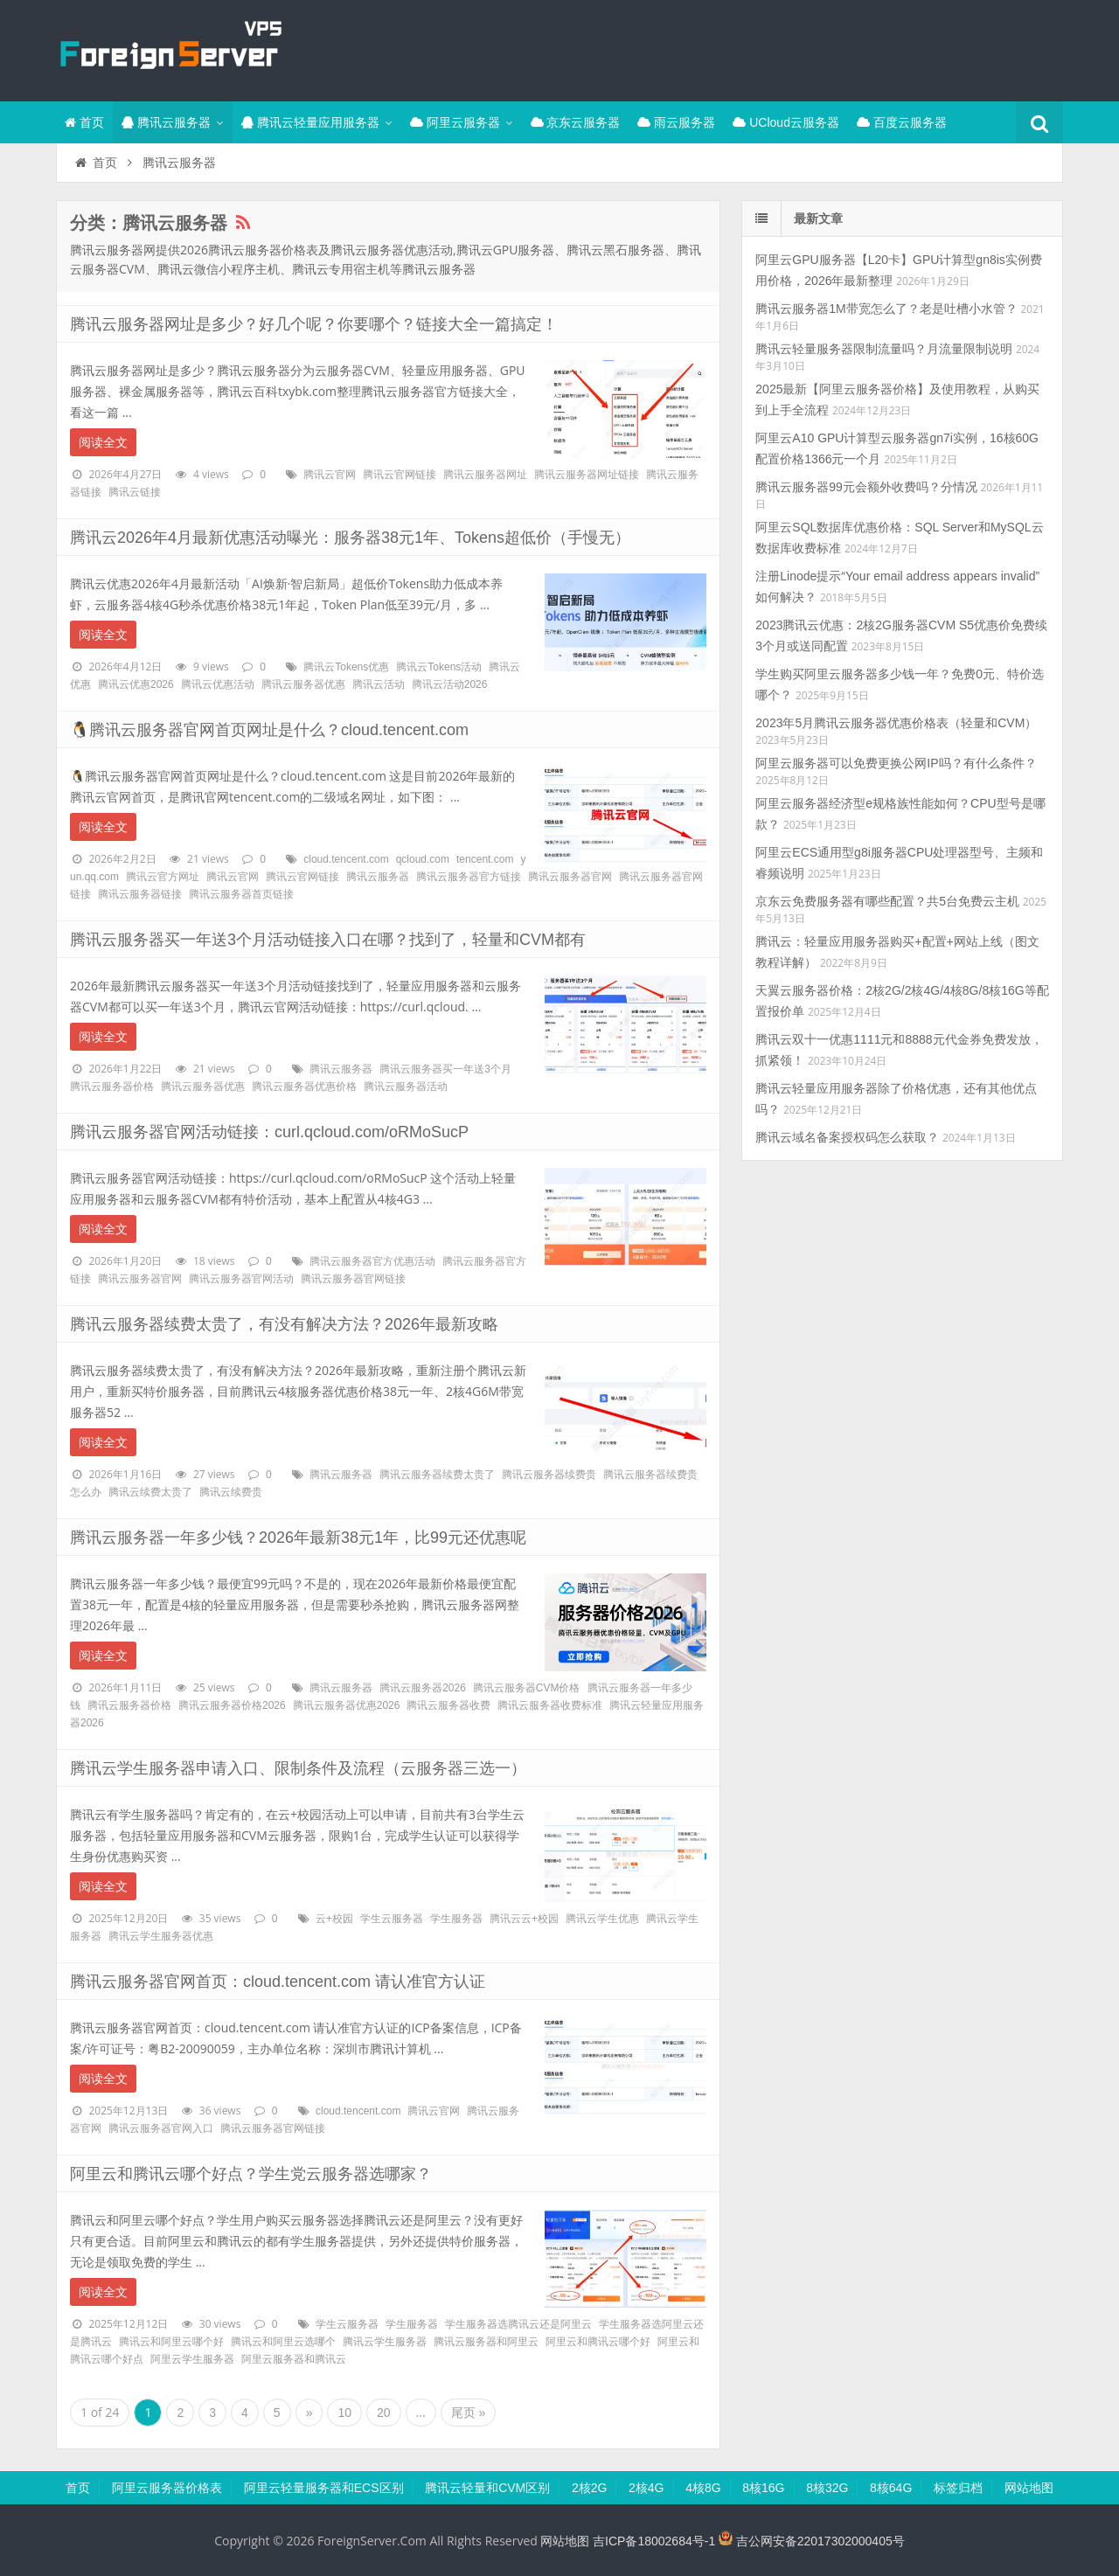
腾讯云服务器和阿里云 (486, 2342)
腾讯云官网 (329, 475)
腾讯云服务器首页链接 (241, 894)
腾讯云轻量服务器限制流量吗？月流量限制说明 (883, 349)
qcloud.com (422, 859)
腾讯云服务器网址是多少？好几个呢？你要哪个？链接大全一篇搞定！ (314, 324)
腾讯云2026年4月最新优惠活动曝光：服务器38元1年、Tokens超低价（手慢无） (350, 537)
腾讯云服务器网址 (485, 475)
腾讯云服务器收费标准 (549, 1705)
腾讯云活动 (378, 684)
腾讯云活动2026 (450, 684)
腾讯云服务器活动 (406, 1086)
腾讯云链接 (134, 492)
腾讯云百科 (169, 48)
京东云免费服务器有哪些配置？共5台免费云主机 (887, 901)
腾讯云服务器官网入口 (160, 2128)
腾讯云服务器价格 (112, 1086)
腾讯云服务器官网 (570, 877)
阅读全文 (103, 442)
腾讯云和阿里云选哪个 (283, 2342)
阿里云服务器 (455, 122)
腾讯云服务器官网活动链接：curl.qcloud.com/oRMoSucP (269, 1132)
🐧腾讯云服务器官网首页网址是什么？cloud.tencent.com (269, 730)
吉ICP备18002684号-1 (654, 2541)
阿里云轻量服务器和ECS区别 (324, 2488)
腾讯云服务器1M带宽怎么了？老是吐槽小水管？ (886, 309)
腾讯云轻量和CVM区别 (487, 2488)
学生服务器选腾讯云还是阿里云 (518, 2324)
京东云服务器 (576, 122)
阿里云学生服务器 (192, 2359)
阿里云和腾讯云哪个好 (598, 2342)
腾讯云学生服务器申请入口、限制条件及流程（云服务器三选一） (298, 1768)
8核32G (827, 2488)
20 (384, 2413)
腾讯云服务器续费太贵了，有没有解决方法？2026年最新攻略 (284, 1324)
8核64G (891, 2488)
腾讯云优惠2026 (136, 684)
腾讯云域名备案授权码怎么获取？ (847, 1137)
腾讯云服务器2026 (422, 1688)
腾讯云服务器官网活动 (241, 1279)
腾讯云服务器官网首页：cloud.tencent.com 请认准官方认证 (277, 1981)
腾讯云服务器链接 (140, 894)
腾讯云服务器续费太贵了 (437, 1475)
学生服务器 (456, 1919)
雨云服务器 (676, 122)
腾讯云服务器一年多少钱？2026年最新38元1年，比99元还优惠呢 (298, 1537)
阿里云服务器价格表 (167, 2488)
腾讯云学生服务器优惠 (160, 1936)
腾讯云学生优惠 (602, 1919)
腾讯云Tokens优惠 (346, 667)
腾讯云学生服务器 (385, 2342)
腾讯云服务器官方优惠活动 (372, 1261)
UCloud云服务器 (786, 122)
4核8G (702, 2488)
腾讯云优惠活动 (217, 684)
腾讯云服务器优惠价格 (304, 1086)
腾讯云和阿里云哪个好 (171, 2342)
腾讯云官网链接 (399, 475)
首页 (84, 122)
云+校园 (334, 1919)
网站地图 (1028, 2488)
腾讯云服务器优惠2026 (346, 1705)
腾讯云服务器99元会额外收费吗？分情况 (866, 487)
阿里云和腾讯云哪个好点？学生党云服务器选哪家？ (251, 2174)
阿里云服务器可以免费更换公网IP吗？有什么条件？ (895, 763)
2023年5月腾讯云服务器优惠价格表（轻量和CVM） (896, 723)
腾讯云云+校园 (524, 1919)
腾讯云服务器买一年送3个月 (445, 1069)
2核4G (646, 2488)
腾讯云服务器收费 (448, 1705)
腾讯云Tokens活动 (439, 667)
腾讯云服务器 (166, 122)
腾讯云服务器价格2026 (232, 1705)
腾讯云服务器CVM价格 (526, 1688)
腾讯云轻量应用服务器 (310, 122)
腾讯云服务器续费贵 (549, 1475)
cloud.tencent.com (345, 859)
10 (344, 2413)
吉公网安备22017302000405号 (812, 2541)
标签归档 (958, 2488)
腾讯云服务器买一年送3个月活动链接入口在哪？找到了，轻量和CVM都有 (328, 939)
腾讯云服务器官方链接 (468, 877)
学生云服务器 (391, 1919)
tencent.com (484, 859)
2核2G (589, 2488)
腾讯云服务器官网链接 (353, 1279)
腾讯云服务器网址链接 (586, 475)
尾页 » (468, 2413)
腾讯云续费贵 (230, 1492)
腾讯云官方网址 (162, 877)
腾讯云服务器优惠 (303, 684)
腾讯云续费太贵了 (150, 1492)
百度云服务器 (902, 122)
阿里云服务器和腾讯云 (293, 2359)
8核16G (763, 2488)
